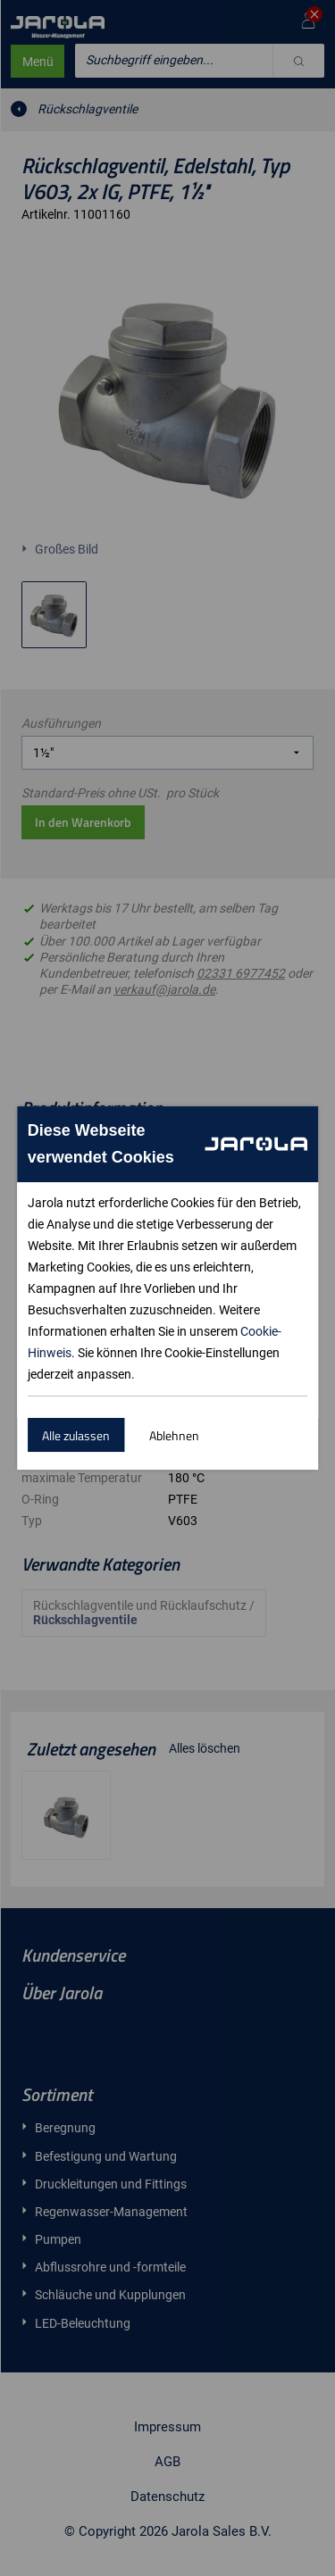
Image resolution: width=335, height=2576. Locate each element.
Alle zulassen (76, 1435)
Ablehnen (174, 1435)
